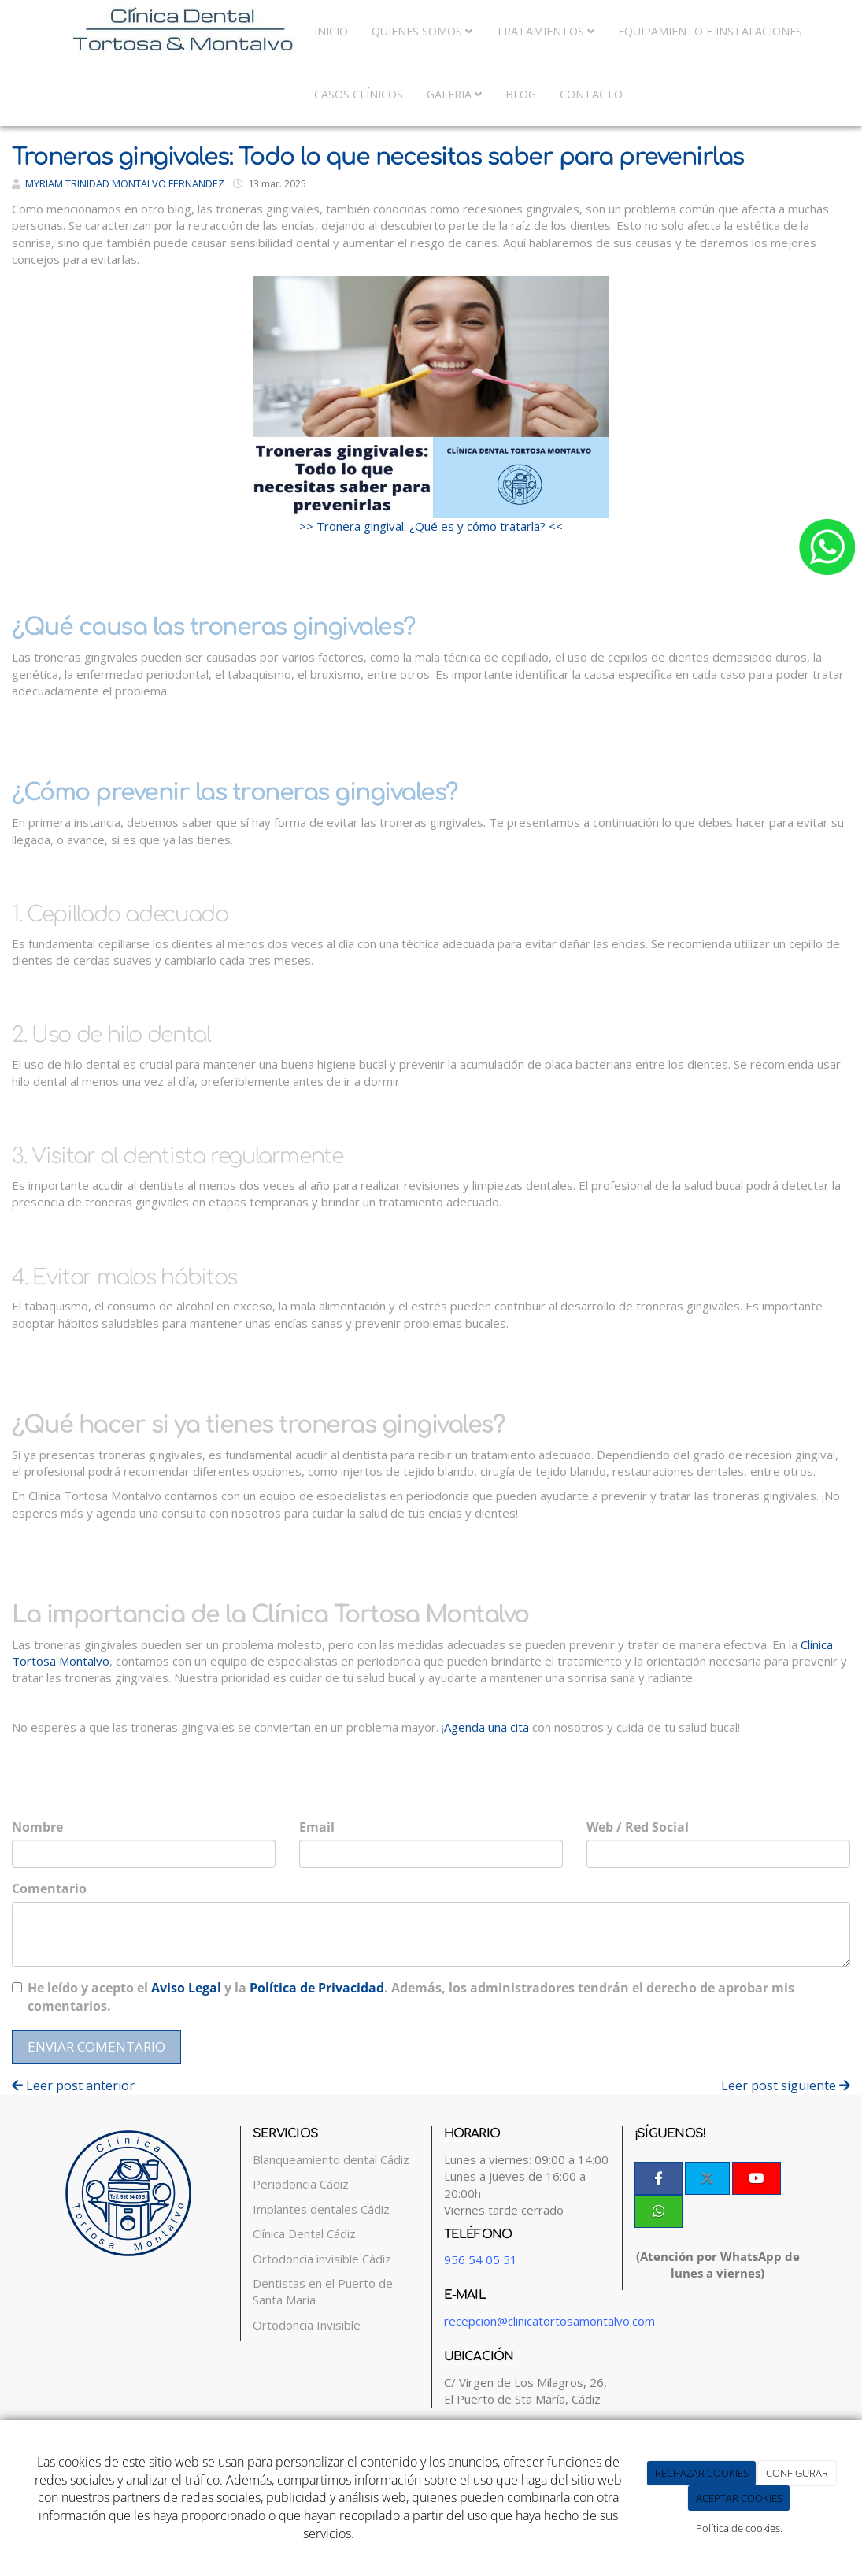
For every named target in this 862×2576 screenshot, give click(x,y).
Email (317, 1827)
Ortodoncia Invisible (307, 2325)
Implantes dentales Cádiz (321, 2209)
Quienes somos (422, 31)
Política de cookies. (739, 2528)
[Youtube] (756, 2178)
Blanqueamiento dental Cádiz (331, 2159)
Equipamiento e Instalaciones (710, 31)
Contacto (591, 94)
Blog (520, 94)
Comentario (49, 1888)
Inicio (331, 31)
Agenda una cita (486, 1727)
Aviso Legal (186, 1987)
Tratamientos (545, 31)
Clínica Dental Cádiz (304, 2233)
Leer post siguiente (785, 2085)
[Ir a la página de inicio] (151, 31)
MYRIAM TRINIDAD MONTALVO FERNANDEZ (124, 183)
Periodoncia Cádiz (301, 2184)
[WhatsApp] (658, 2211)
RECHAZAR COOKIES (702, 2473)
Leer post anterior (73, 2085)
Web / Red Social (637, 1827)
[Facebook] (658, 2178)
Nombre (37, 1827)
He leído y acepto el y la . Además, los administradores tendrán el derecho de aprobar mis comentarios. (411, 1996)
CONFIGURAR (797, 2473)
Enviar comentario (96, 2046)
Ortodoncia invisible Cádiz (322, 2259)
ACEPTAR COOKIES (739, 2498)
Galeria (454, 94)
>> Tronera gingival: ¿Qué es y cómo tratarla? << (431, 526)
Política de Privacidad (317, 1987)
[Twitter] (707, 2178)
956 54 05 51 (480, 2259)
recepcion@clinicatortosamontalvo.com (549, 2321)
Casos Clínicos (358, 94)
